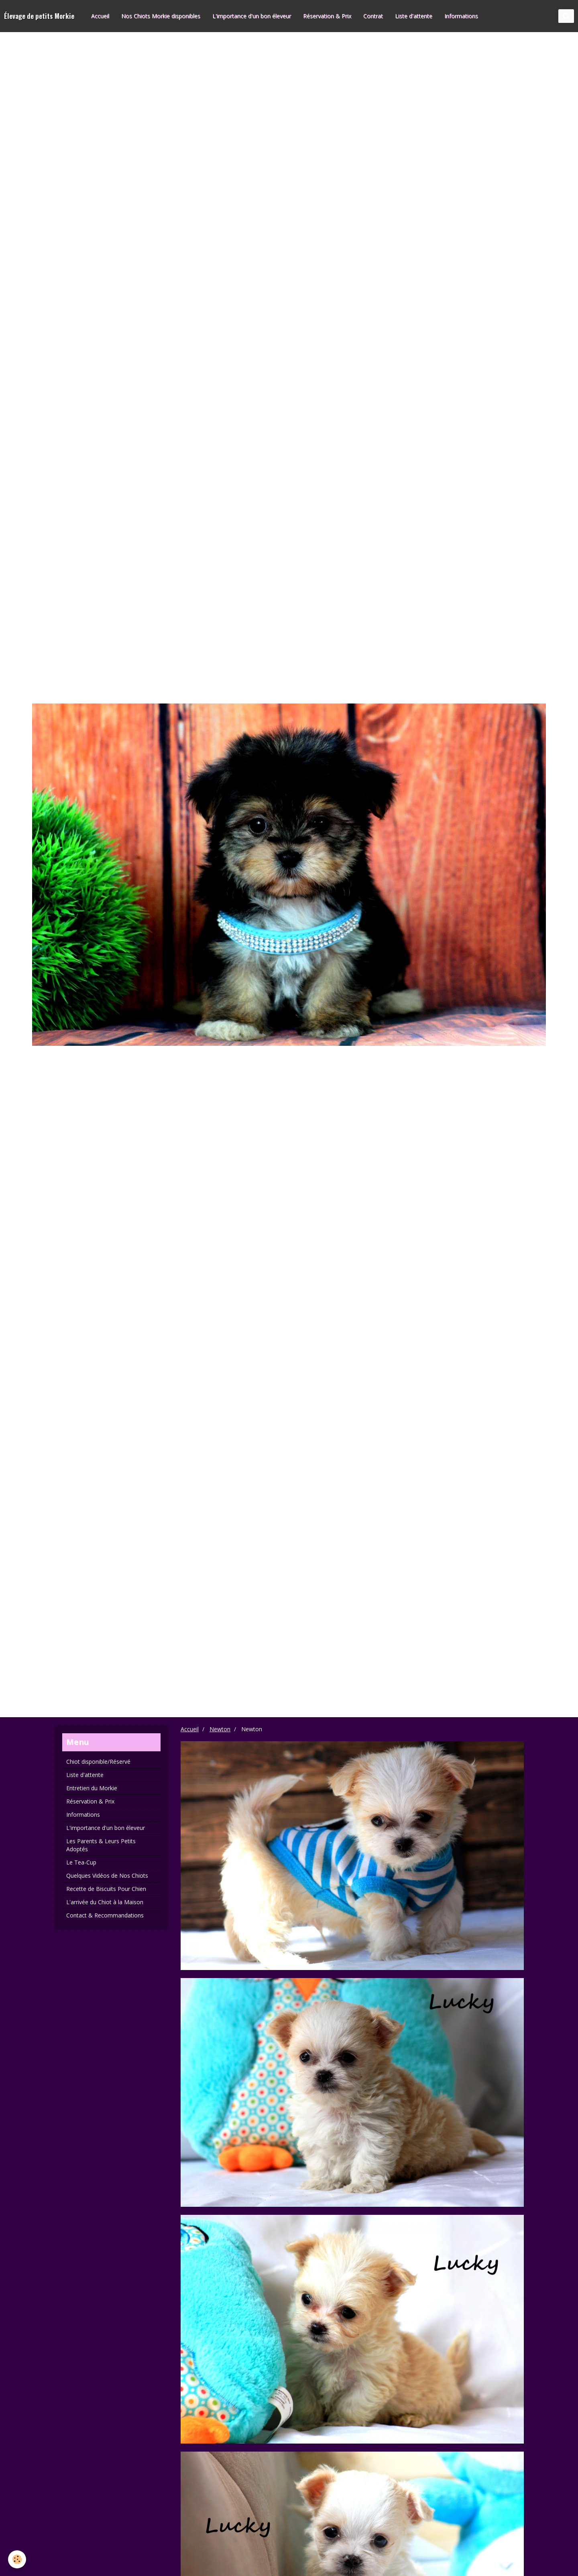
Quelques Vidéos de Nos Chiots (107, 1875)
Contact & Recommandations (105, 1915)
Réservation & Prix (327, 16)
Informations (461, 16)
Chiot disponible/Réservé (98, 1761)
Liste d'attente (414, 16)
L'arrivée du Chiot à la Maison (104, 1902)
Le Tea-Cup (81, 1862)
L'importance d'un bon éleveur (252, 16)
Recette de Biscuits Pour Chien (106, 1889)
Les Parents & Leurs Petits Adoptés (101, 1845)
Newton (220, 1729)
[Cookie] (17, 2559)
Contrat (373, 16)
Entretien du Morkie (91, 1788)
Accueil (101, 16)
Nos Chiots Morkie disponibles (161, 16)
